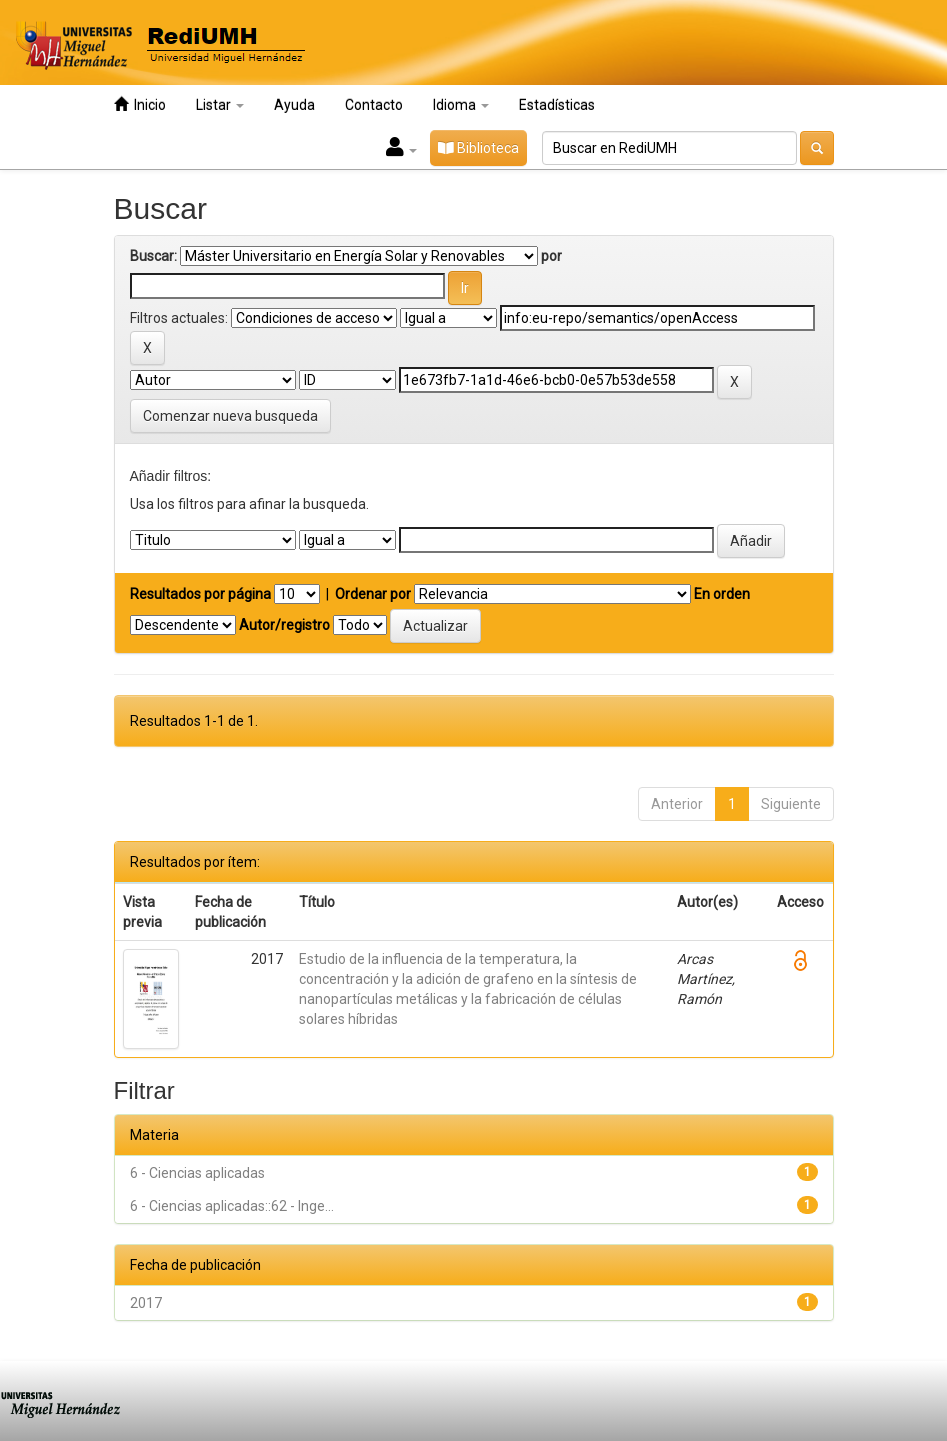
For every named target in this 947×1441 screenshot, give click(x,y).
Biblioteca (478, 148)
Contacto (374, 105)
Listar (220, 105)
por (551, 256)
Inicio (140, 104)
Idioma (461, 105)
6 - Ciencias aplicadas (197, 1173)
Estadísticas (557, 105)
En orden (722, 594)
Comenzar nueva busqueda (230, 416)
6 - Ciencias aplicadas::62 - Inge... (232, 1206)
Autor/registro (284, 625)
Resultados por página (200, 594)
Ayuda (294, 105)
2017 (146, 1303)
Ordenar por (373, 594)
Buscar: (153, 256)
